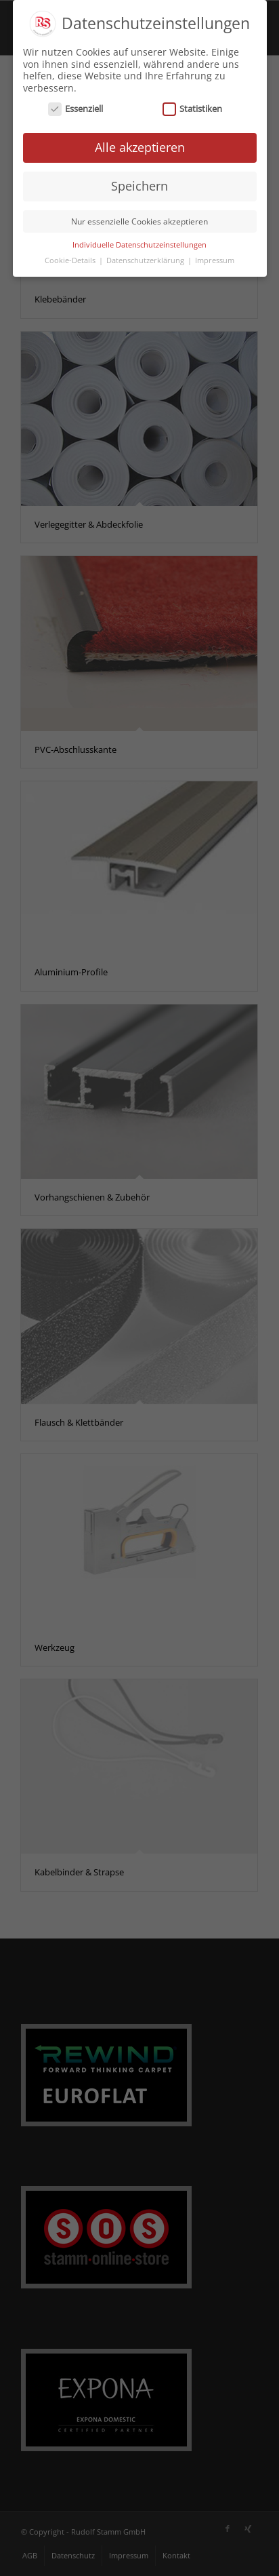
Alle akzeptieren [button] (140, 145)
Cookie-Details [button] (71, 258)
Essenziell (76, 106)
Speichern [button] (139, 184)
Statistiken (193, 106)
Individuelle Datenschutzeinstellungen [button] (139, 243)
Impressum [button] (214, 258)
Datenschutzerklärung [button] (146, 258)
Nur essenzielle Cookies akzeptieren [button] (139, 219)
